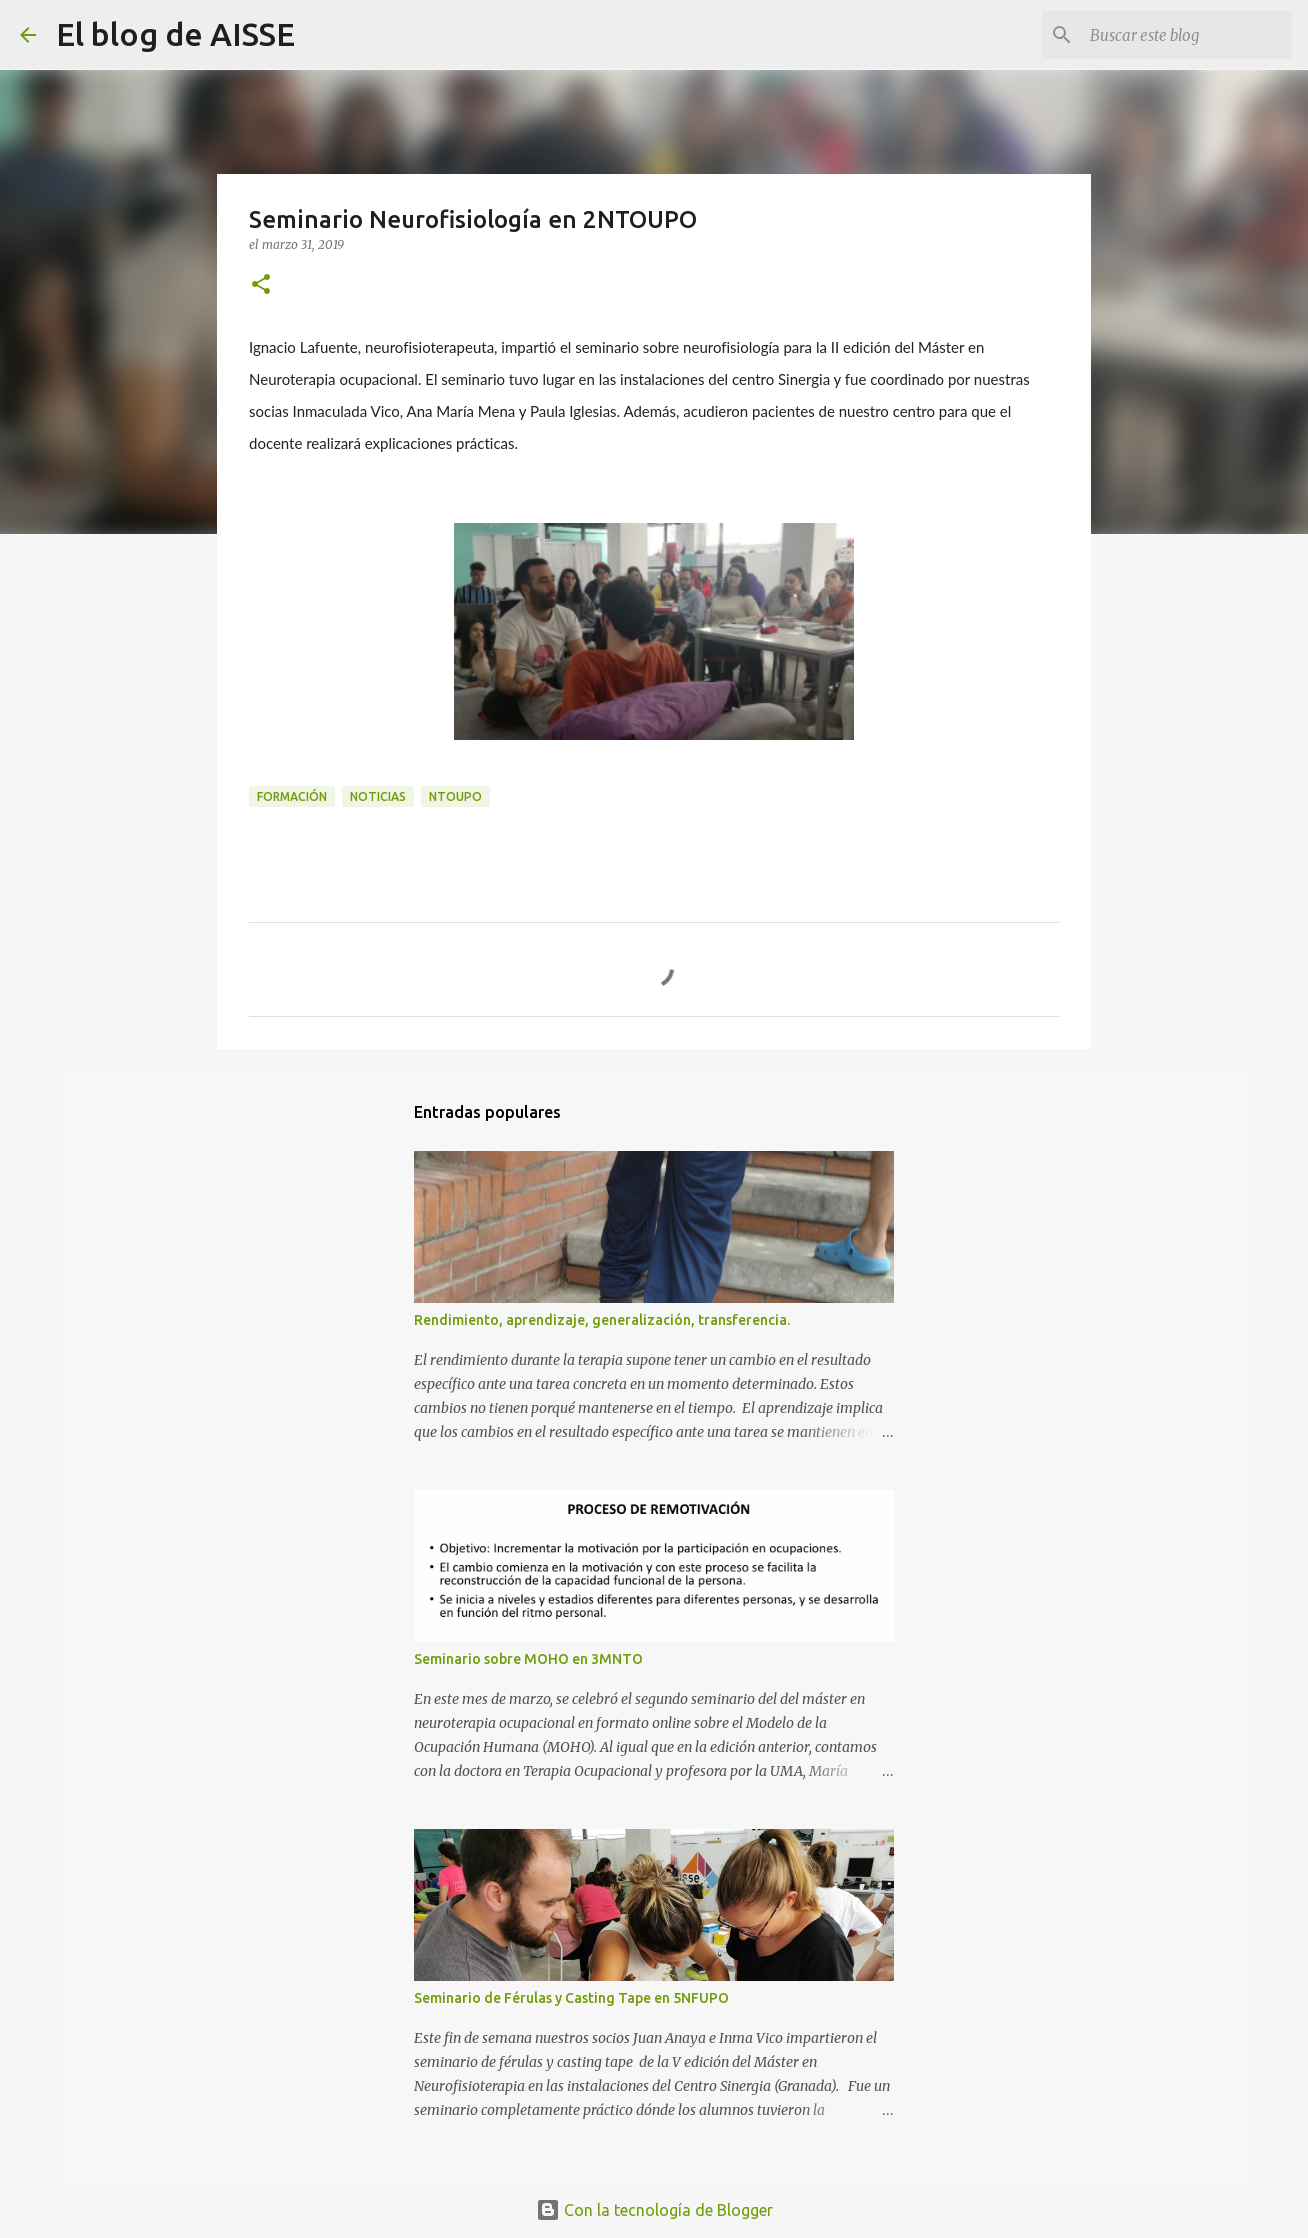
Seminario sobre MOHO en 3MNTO (528, 1659)
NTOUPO (455, 796)
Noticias (378, 796)
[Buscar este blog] (1187, 35)
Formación (292, 796)
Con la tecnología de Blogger (654, 2210)
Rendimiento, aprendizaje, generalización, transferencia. (602, 1320)
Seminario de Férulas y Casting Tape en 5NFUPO (571, 1998)
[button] (261, 285)
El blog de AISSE (175, 34)
